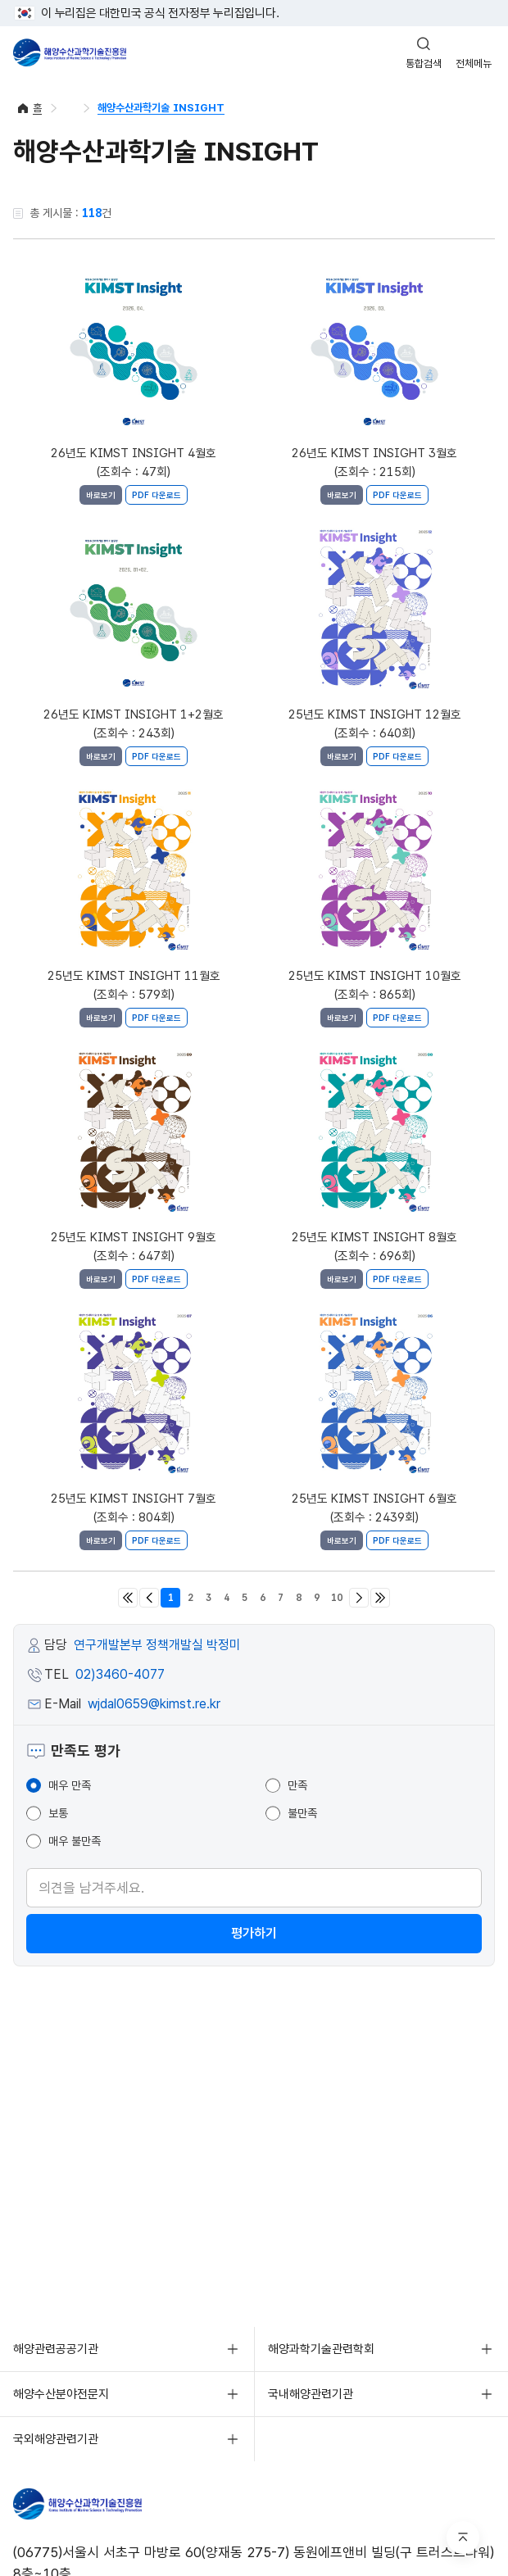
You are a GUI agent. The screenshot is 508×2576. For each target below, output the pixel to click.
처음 (128, 1598)
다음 (359, 1598)
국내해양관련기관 (310, 2394)
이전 (149, 1598)
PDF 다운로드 (156, 495)
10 (336, 1597)
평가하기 (254, 1933)
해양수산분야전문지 (61, 2394)
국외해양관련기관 (55, 2439)
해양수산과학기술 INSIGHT (161, 108)
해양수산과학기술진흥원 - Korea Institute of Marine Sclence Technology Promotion (69, 52)
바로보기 (101, 495)
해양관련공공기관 (55, 2349)
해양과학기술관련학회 (321, 2349)
